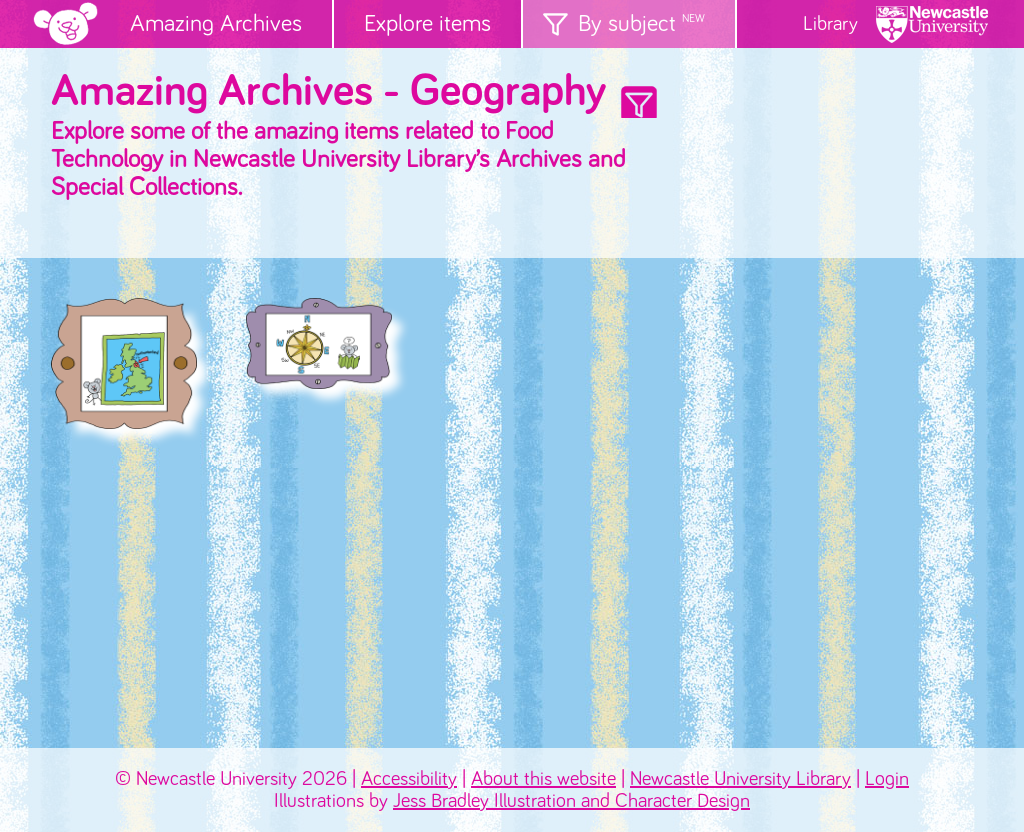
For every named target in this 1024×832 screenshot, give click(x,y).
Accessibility (409, 779)
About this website (543, 779)
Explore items (427, 24)
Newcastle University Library (740, 779)
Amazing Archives (216, 24)
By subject (641, 24)
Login (887, 779)
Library (830, 24)
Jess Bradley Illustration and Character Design (571, 801)
